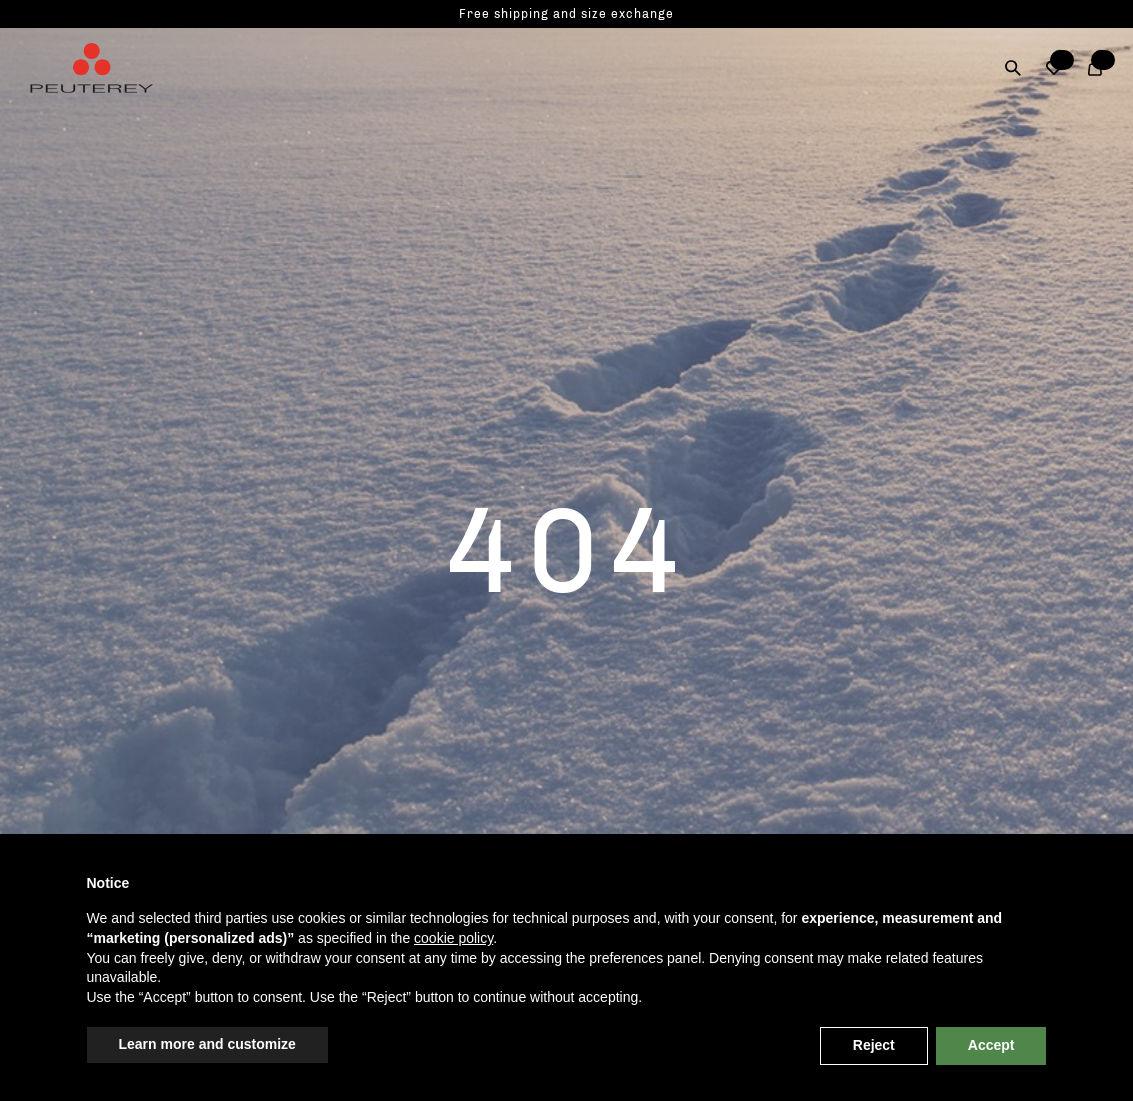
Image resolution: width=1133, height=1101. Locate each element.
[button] (1054, 68)
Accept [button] (991, 1045)
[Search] (1013, 68)
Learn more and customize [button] (207, 1044)
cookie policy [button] (453, 938)
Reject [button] (874, 1045)
